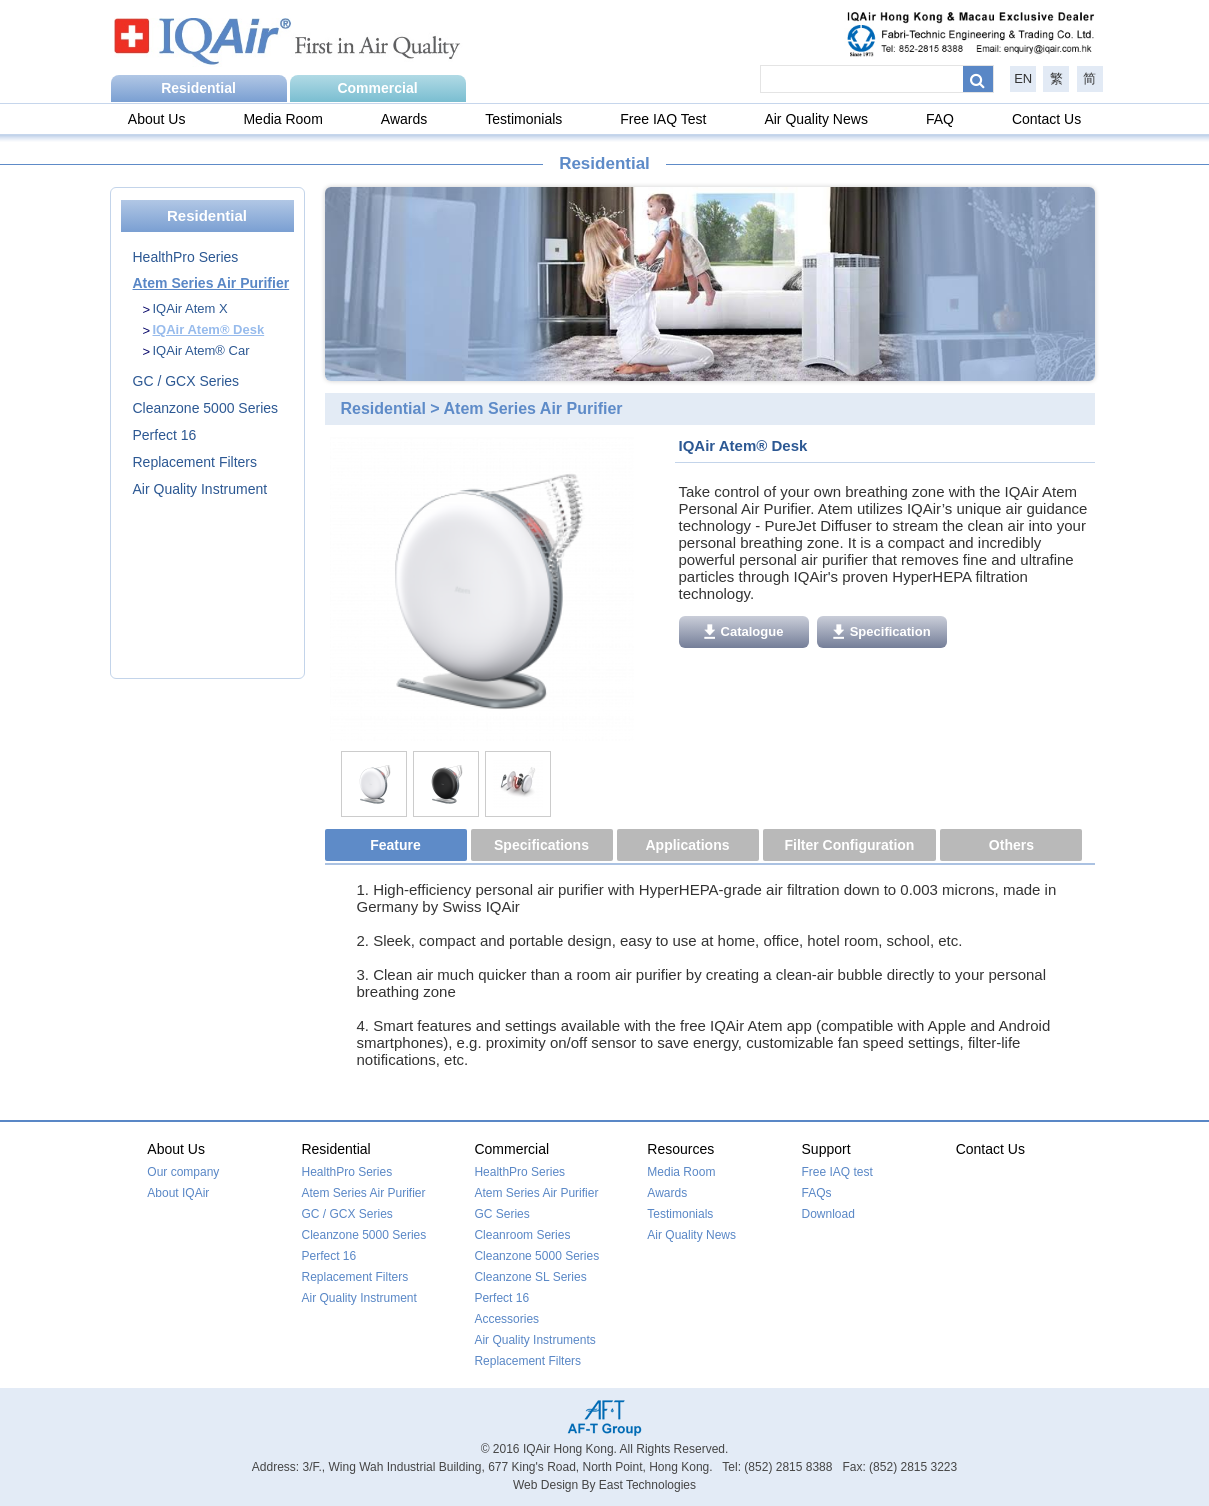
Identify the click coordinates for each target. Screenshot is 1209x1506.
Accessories (506, 1319)
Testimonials (523, 119)
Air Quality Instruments (534, 1340)
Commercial (377, 88)
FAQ (940, 119)
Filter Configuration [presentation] (850, 845)
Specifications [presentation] (541, 845)
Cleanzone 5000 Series (206, 408)
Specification (882, 631)
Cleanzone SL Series (530, 1277)
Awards (404, 119)
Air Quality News (815, 119)
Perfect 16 (165, 435)
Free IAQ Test (663, 119)
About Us (157, 119)
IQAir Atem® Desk (209, 329)
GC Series (501, 1214)
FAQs (817, 1193)
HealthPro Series (186, 257)
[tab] (398, 846)
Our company (183, 1172)
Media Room (282, 119)
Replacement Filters (195, 462)
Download (828, 1214)
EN (1023, 78)
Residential (198, 88)
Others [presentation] (1011, 845)
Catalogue (744, 631)
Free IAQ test (837, 1172)
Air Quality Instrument (200, 489)
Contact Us (1046, 119)
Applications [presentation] (687, 845)
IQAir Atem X (190, 308)
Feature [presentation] (395, 845)
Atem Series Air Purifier (211, 283)
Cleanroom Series (522, 1235)
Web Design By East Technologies (604, 1485)
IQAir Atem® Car (201, 350)
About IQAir (178, 1193)
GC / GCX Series (186, 381)
